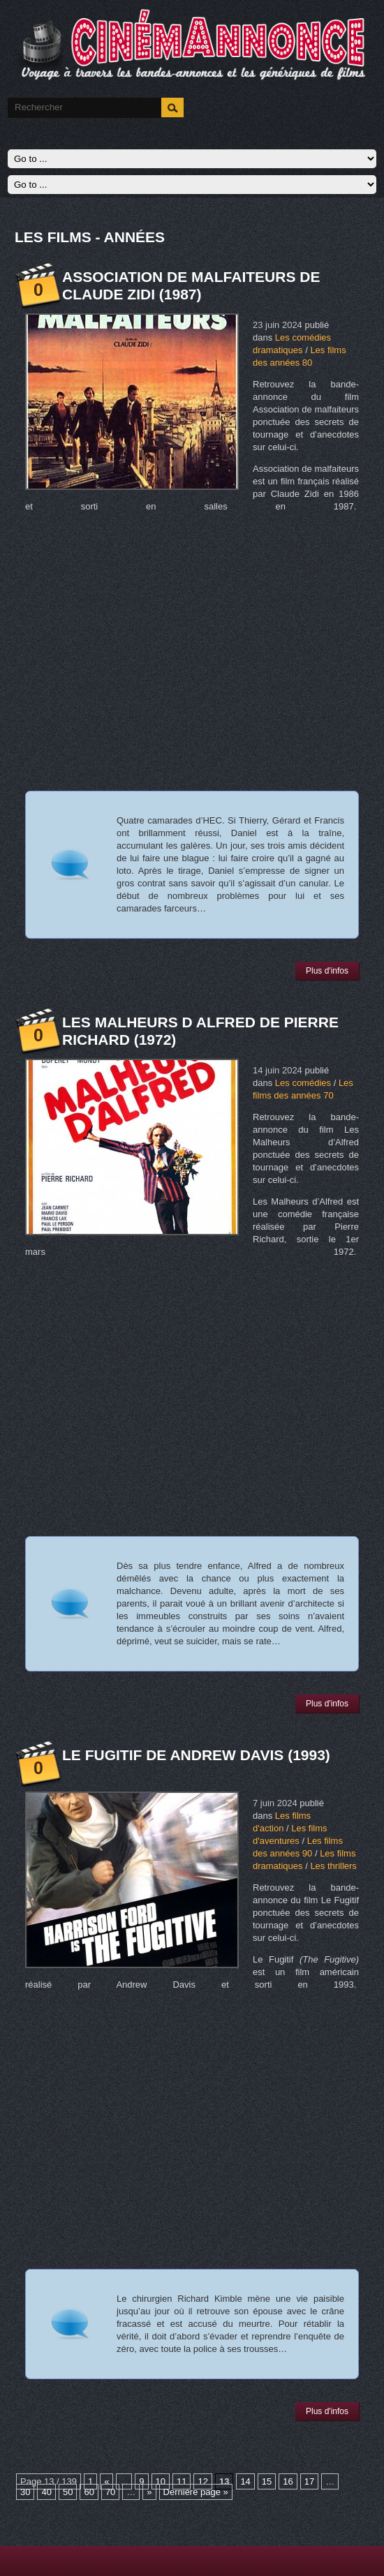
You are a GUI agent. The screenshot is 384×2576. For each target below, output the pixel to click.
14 (245, 2481)
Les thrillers (333, 1866)
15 (267, 2481)
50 (68, 2492)
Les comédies (303, 1083)
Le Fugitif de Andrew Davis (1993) (196, 1755)
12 (202, 2481)
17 (309, 2481)
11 (181, 2481)
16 (288, 2481)
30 (25, 2492)
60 (89, 2492)
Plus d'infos (327, 971)
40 (46, 2492)
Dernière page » (195, 2492)
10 (160, 2481)
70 (110, 2492)
